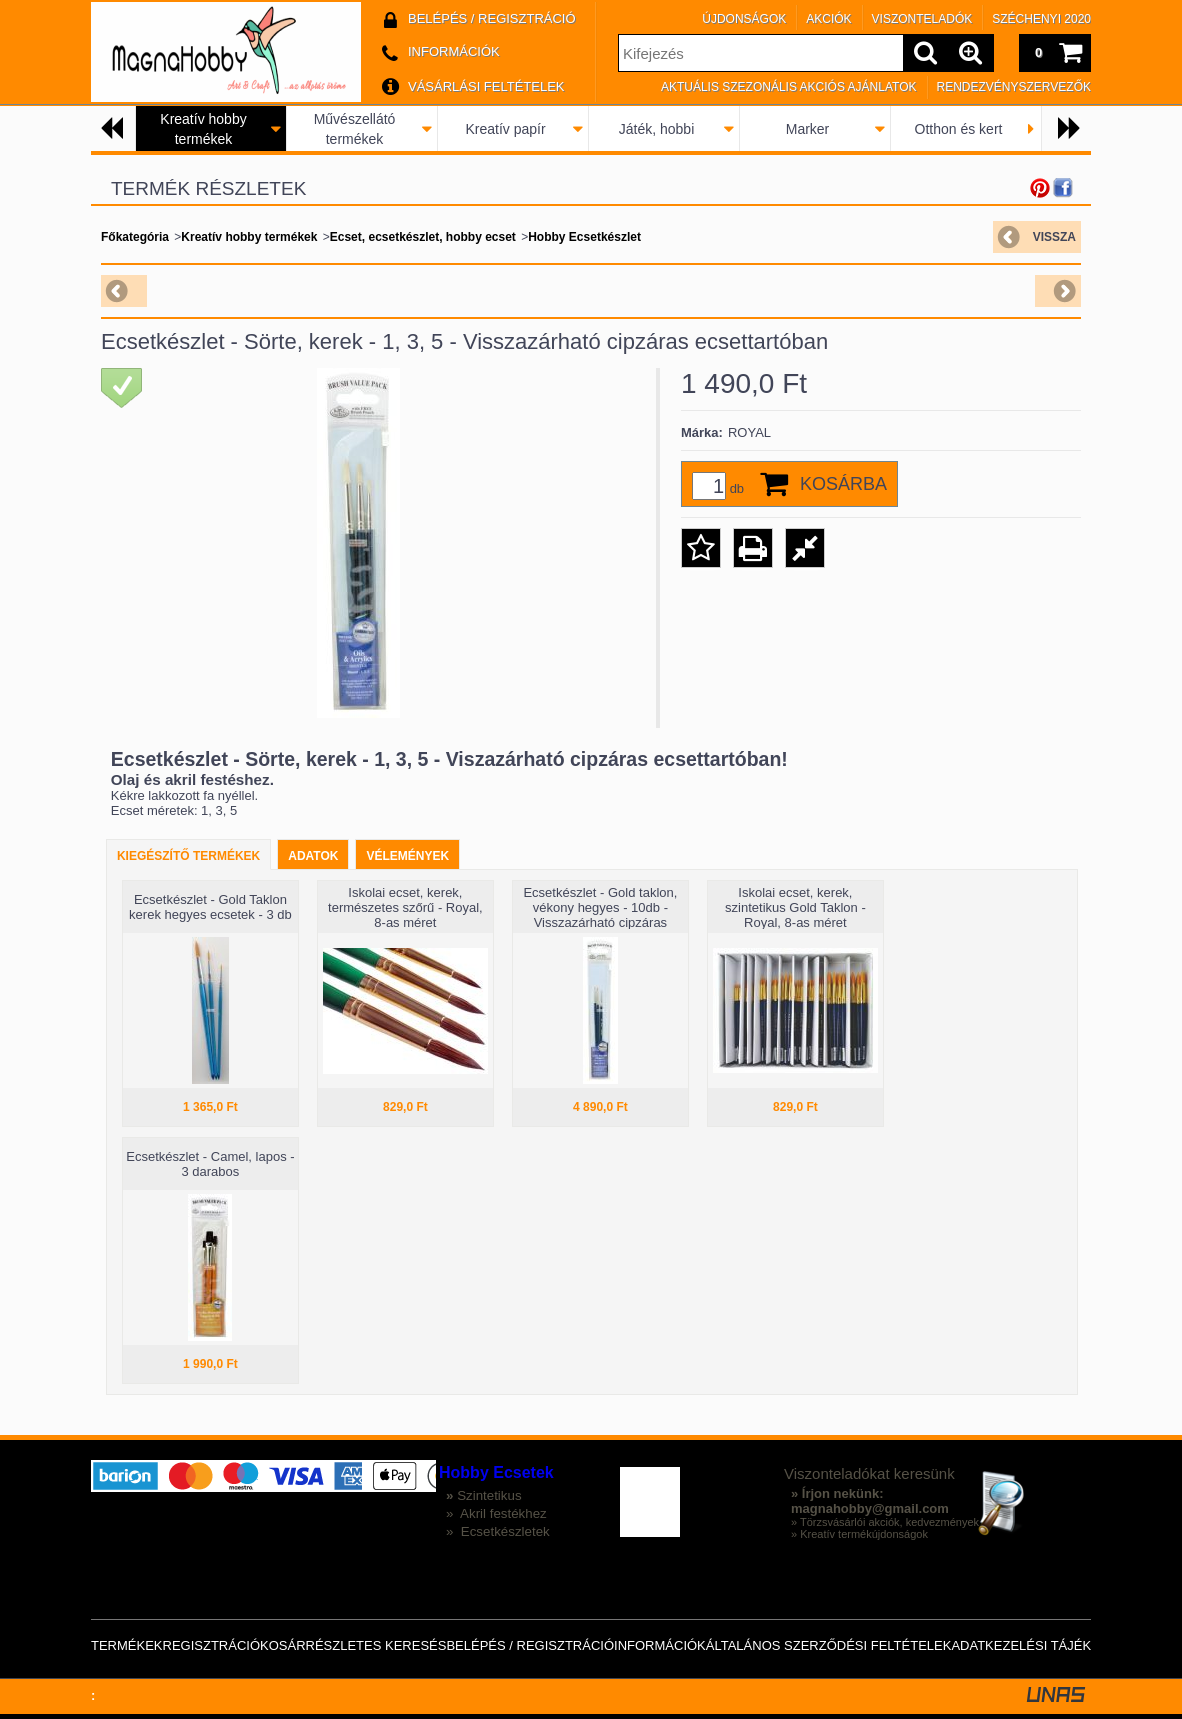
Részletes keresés (376, 1645)
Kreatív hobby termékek (249, 237)
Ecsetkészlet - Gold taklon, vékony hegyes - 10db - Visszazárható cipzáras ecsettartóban (600, 915)
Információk (660, 1645)
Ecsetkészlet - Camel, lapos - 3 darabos (210, 1164)
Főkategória (135, 237)
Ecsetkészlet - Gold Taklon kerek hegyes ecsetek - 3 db (210, 907)
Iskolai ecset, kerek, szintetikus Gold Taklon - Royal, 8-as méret (795, 907)
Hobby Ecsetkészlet (584, 237)
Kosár (283, 1645)
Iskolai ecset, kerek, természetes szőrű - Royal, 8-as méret (405, 907)
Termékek (127, 1645)
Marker (808, 129)
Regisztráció (212, 1645)
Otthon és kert (959, 129)
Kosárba (843, 484)
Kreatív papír (505, 129)
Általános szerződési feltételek (829, 1645)
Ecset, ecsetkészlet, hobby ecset (423, 237)
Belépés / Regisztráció (530, 1645)
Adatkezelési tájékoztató (1046, 1645)
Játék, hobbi (657, 129)
